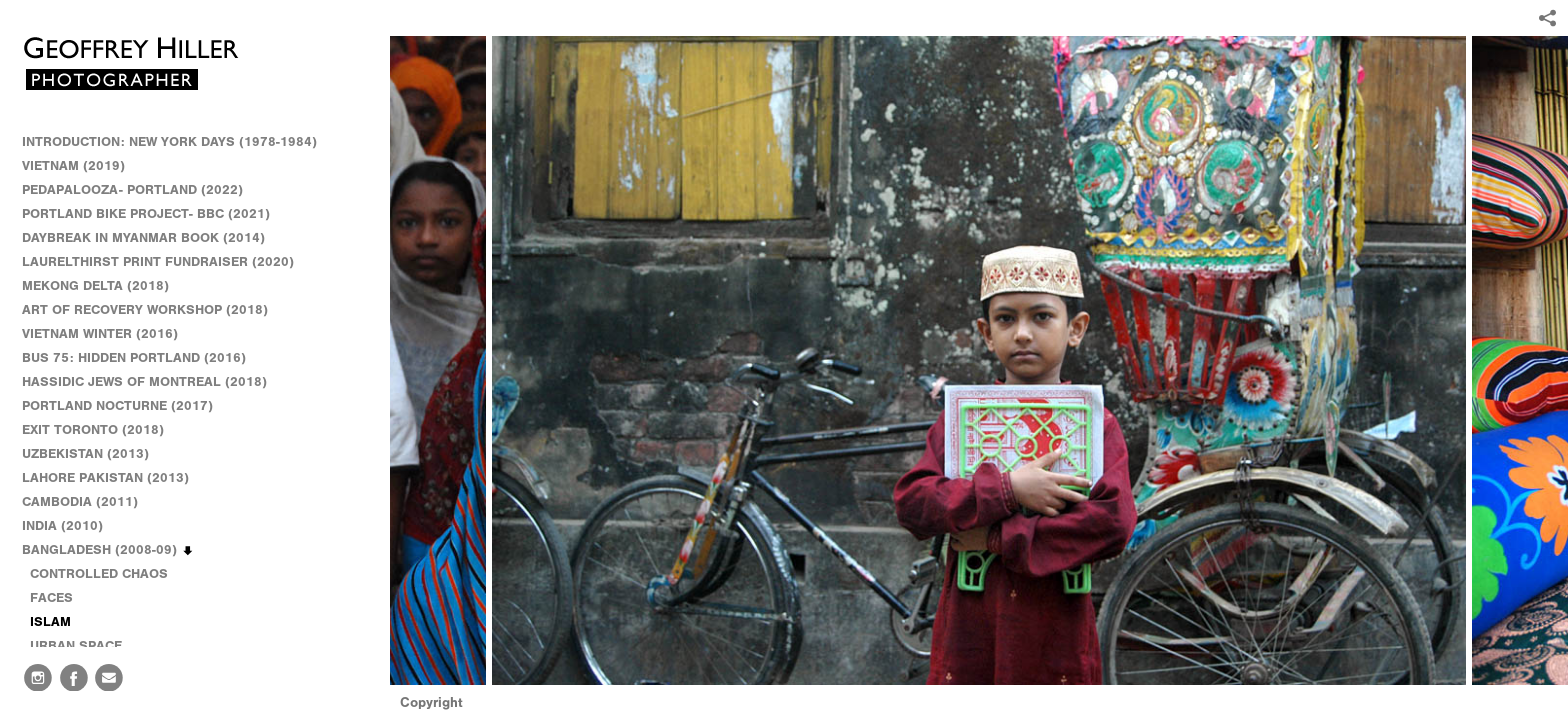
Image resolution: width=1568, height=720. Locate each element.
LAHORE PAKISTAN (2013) (114, 478)
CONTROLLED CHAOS (99, 573)
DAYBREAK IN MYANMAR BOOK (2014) (143, 237)
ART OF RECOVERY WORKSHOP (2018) (145, 309)
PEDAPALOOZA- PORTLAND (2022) (132, 189)
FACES (51, 597)
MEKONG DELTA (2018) (95, 285)
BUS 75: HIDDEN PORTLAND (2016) (134, 357)
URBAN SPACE (76, 645)
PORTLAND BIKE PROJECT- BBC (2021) (146, 213)
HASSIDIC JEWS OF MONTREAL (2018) (144, 381)
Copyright (431, 702)
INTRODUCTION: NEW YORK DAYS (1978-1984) (169, 141)
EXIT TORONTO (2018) (93, 429)
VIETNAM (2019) (73, 165)
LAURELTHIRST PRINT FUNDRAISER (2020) (158, 261)
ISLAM (50, 621)
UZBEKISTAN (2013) (85, 453)
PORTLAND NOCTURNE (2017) (117, 405)
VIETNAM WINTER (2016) (109, 334)
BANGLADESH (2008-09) (108, 550)
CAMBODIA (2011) (89, 502)
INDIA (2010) (71, 526)
